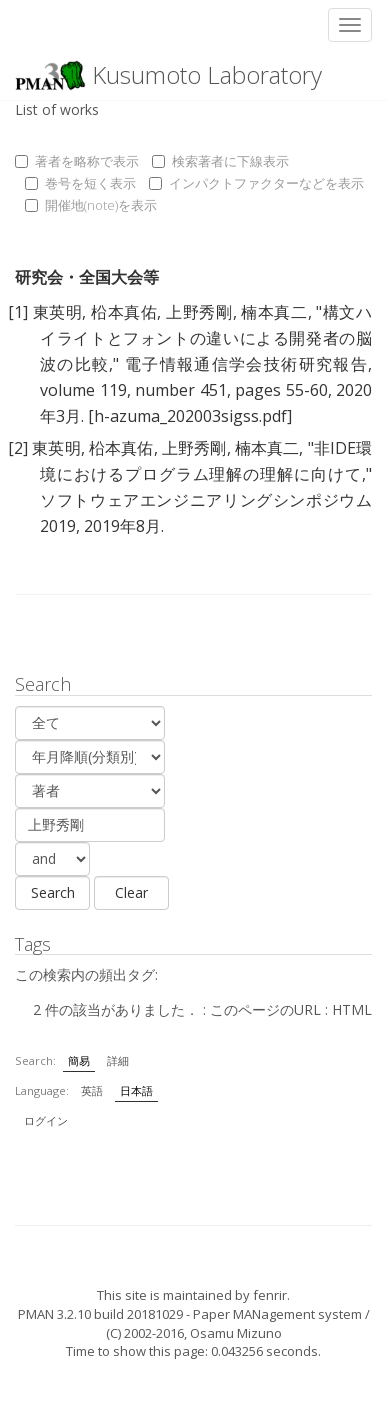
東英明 (58, 312)
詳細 (118, 1060)
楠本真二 (274, 312)
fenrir (270, 1295)
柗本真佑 (124, 312)
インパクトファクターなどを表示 (256, 183)
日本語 (136, 1090)
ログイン (46, 1120)
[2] (18, 448)
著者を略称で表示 (77, 161)
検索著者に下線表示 (220, 161)
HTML (352, 1009)
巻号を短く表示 (80, 183)
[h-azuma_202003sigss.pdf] (190, 416)
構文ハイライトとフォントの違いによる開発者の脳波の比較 (206, 338)
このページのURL (265, 1009)
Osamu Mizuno (236, 1333)
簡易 (79, 1060)
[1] (18, 312)
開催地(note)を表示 (91, 205)
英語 (92, 1090)
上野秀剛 (199, 312)
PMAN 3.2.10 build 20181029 (100, 1314)
